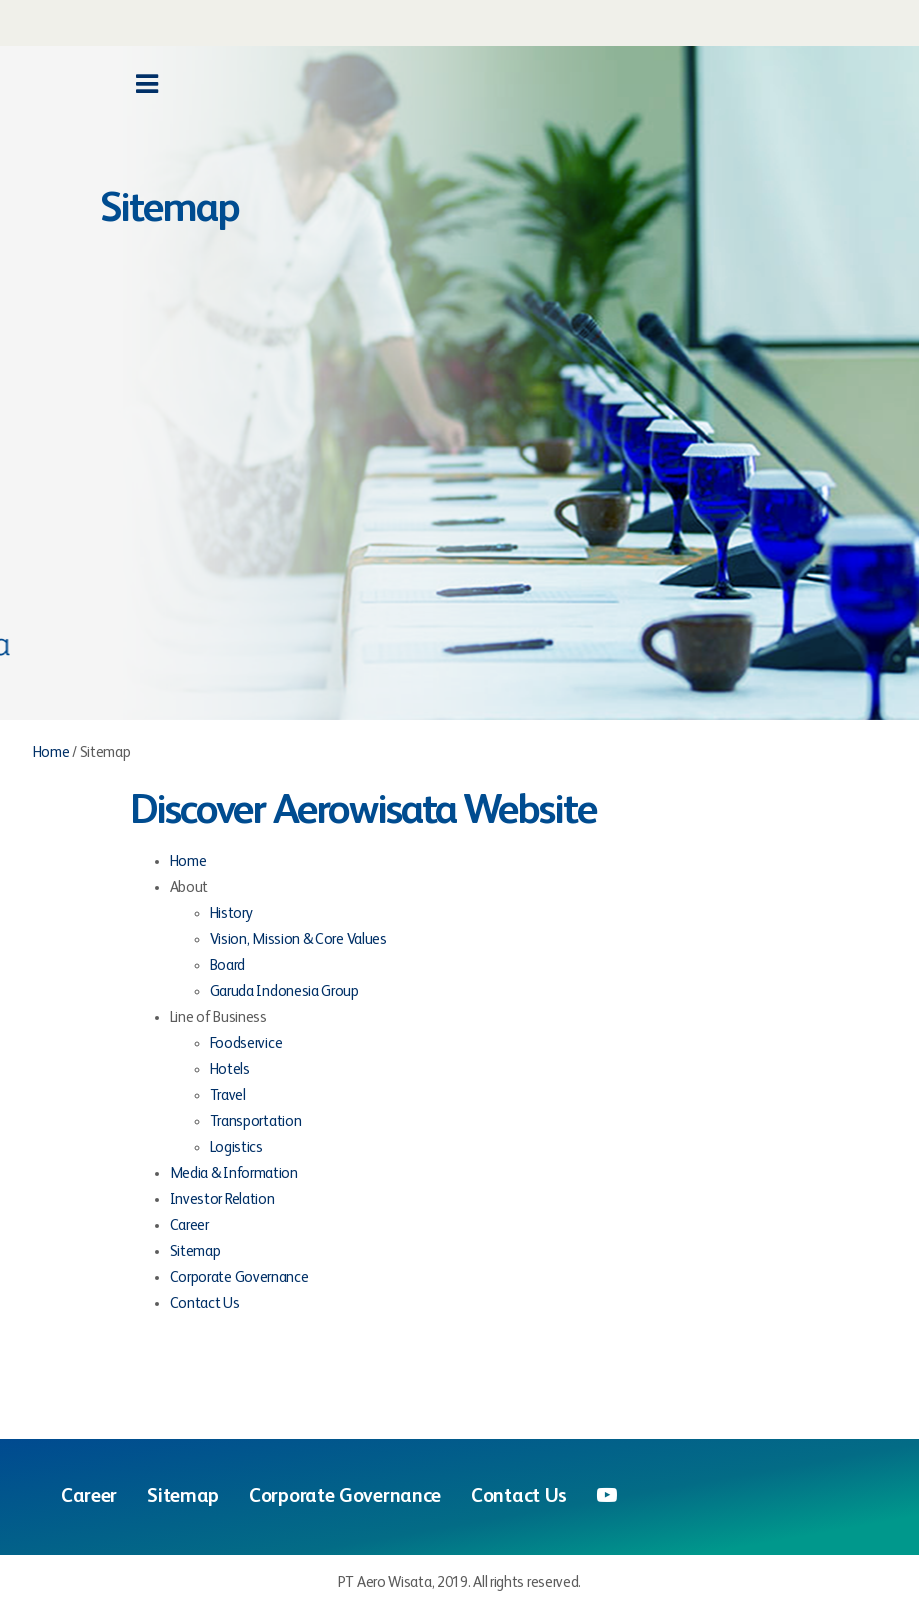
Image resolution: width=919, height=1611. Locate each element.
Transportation (256, 1121)
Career (189, 1225)
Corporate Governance (239, 1277)
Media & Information (234, 1173)
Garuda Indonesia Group (284, 991)
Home (51, 752)
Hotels (230, 1069)
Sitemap (195, 1251)
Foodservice (246, 1043)
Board (228, 965)
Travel (228, 1095)
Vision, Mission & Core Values (298, 939)
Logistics (236, 1147)
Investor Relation (222, 1199)
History (231, 913)
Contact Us (205, 1303)
